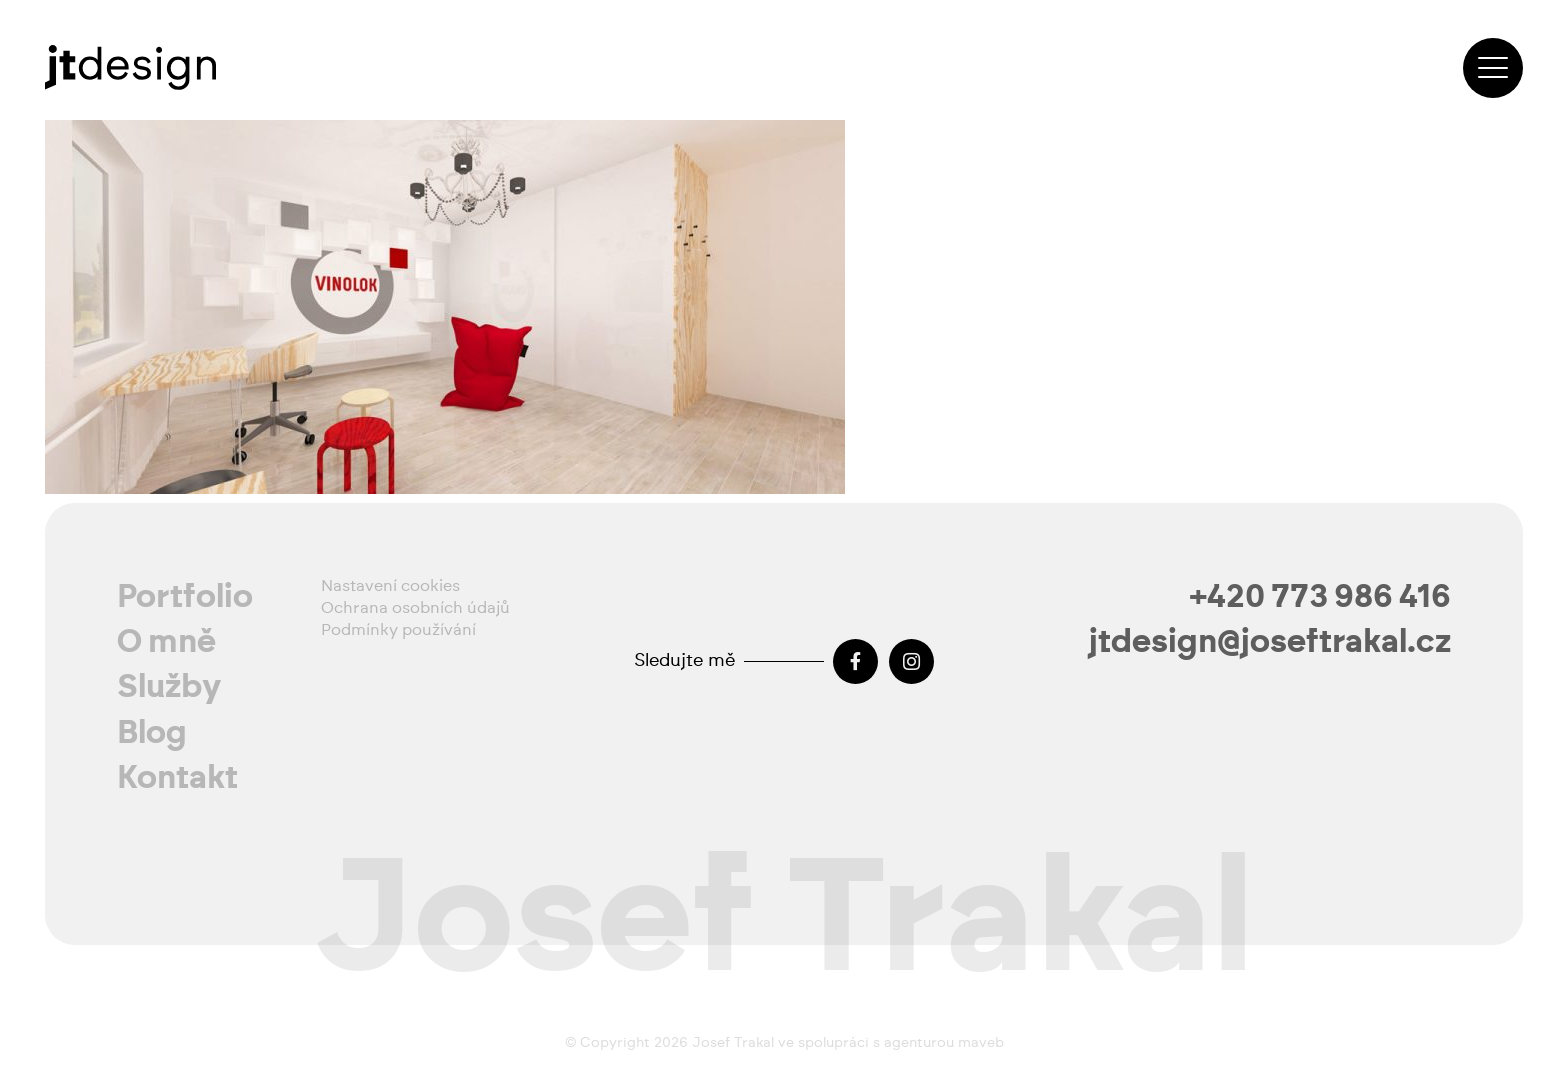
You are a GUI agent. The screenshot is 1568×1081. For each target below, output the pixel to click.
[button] (1493, 68)
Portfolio (185, 597)
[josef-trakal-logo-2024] (130, 67)
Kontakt (177, 778)
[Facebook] (855, 661)
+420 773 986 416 (1320, 597)
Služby (169, 687)
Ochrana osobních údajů (415, 608)
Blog (152, 733)
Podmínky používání (398, 630)
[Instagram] (911, 661)
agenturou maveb (944, 1043)
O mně (166, 642)
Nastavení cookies (390, 586)
